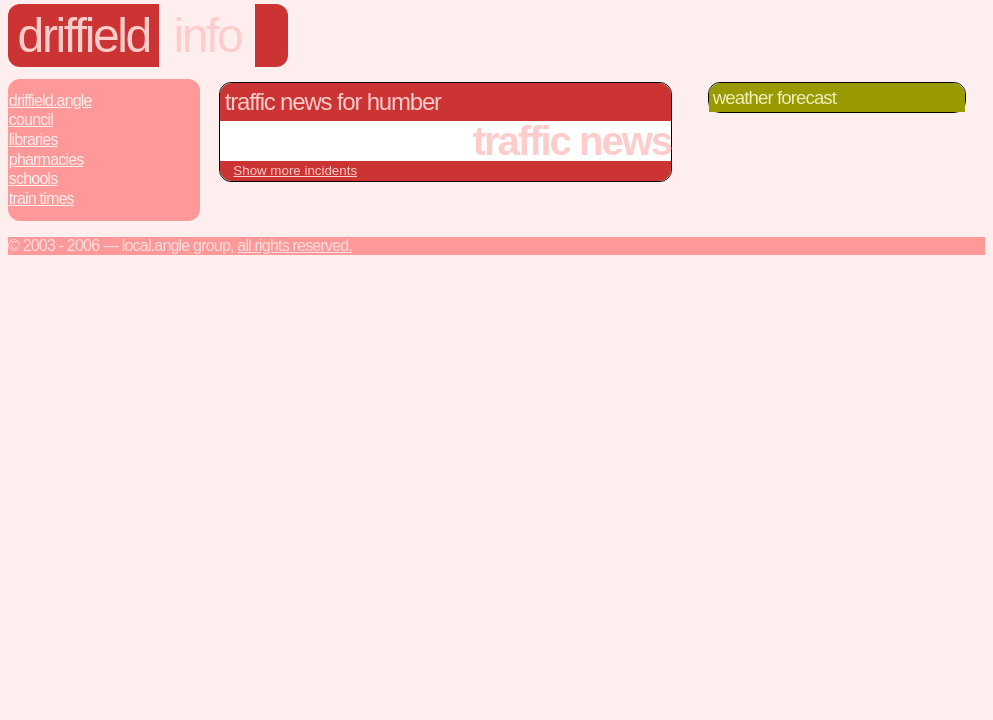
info (208, 35)
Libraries (33, 139)
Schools (33, 178)
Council (31, 119)
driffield (84, 35)
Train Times (41, 198)
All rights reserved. (294, 245)
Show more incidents (295, 170)
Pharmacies (46, 159)
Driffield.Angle (50, 100)
